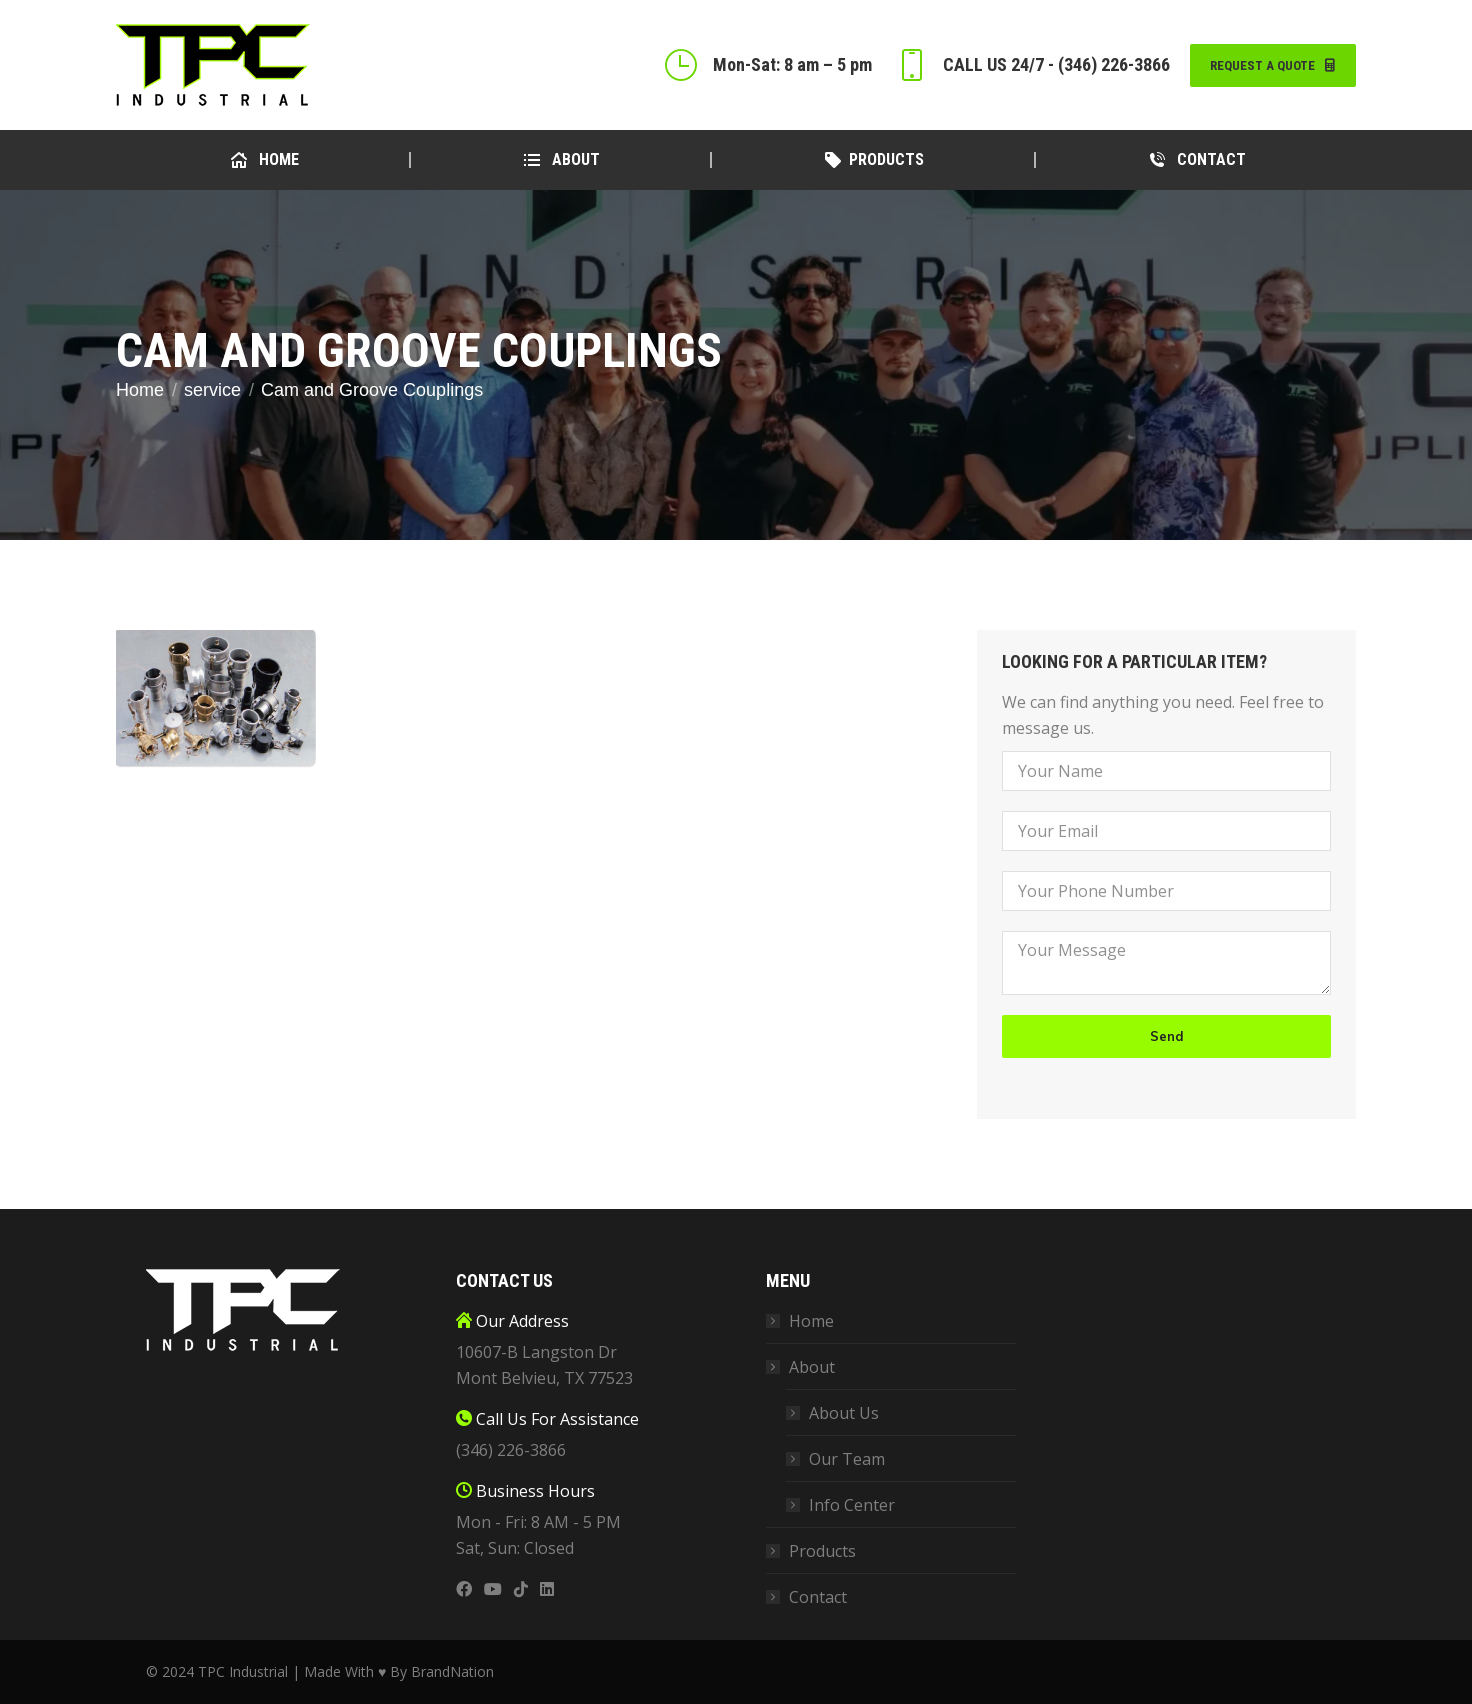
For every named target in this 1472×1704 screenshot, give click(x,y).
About (802, 1367)
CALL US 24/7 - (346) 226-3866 (1031, 65)
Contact (818, 1597)
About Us (844, 1413)
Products (822, 1551)
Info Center (852, 1505)
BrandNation (452, 1671)
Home (811, 1321)
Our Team (847, 1459)
